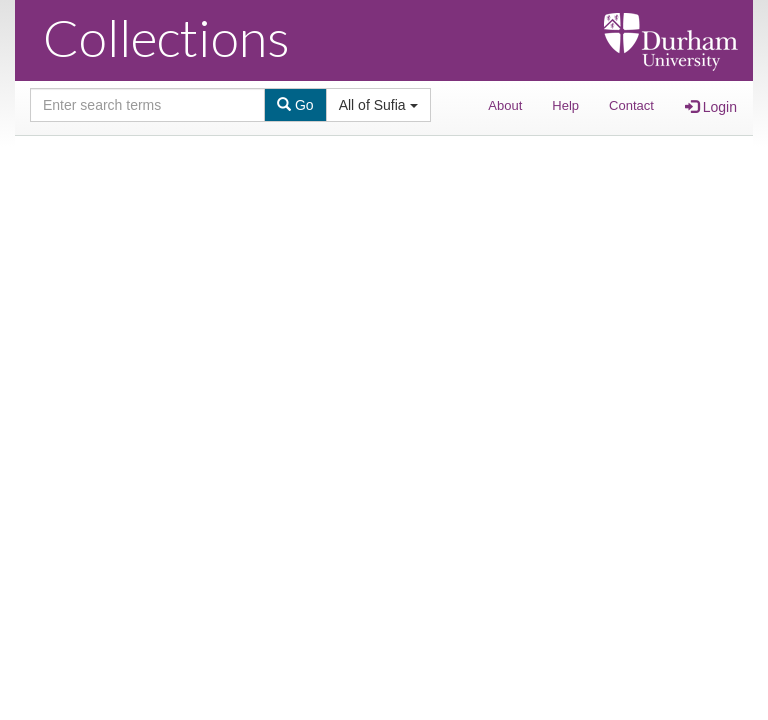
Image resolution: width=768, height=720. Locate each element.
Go (295, 105)
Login (711, 107)
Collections (166, 37)
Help (565, 105)
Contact (631, 105)
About (505, 105)
